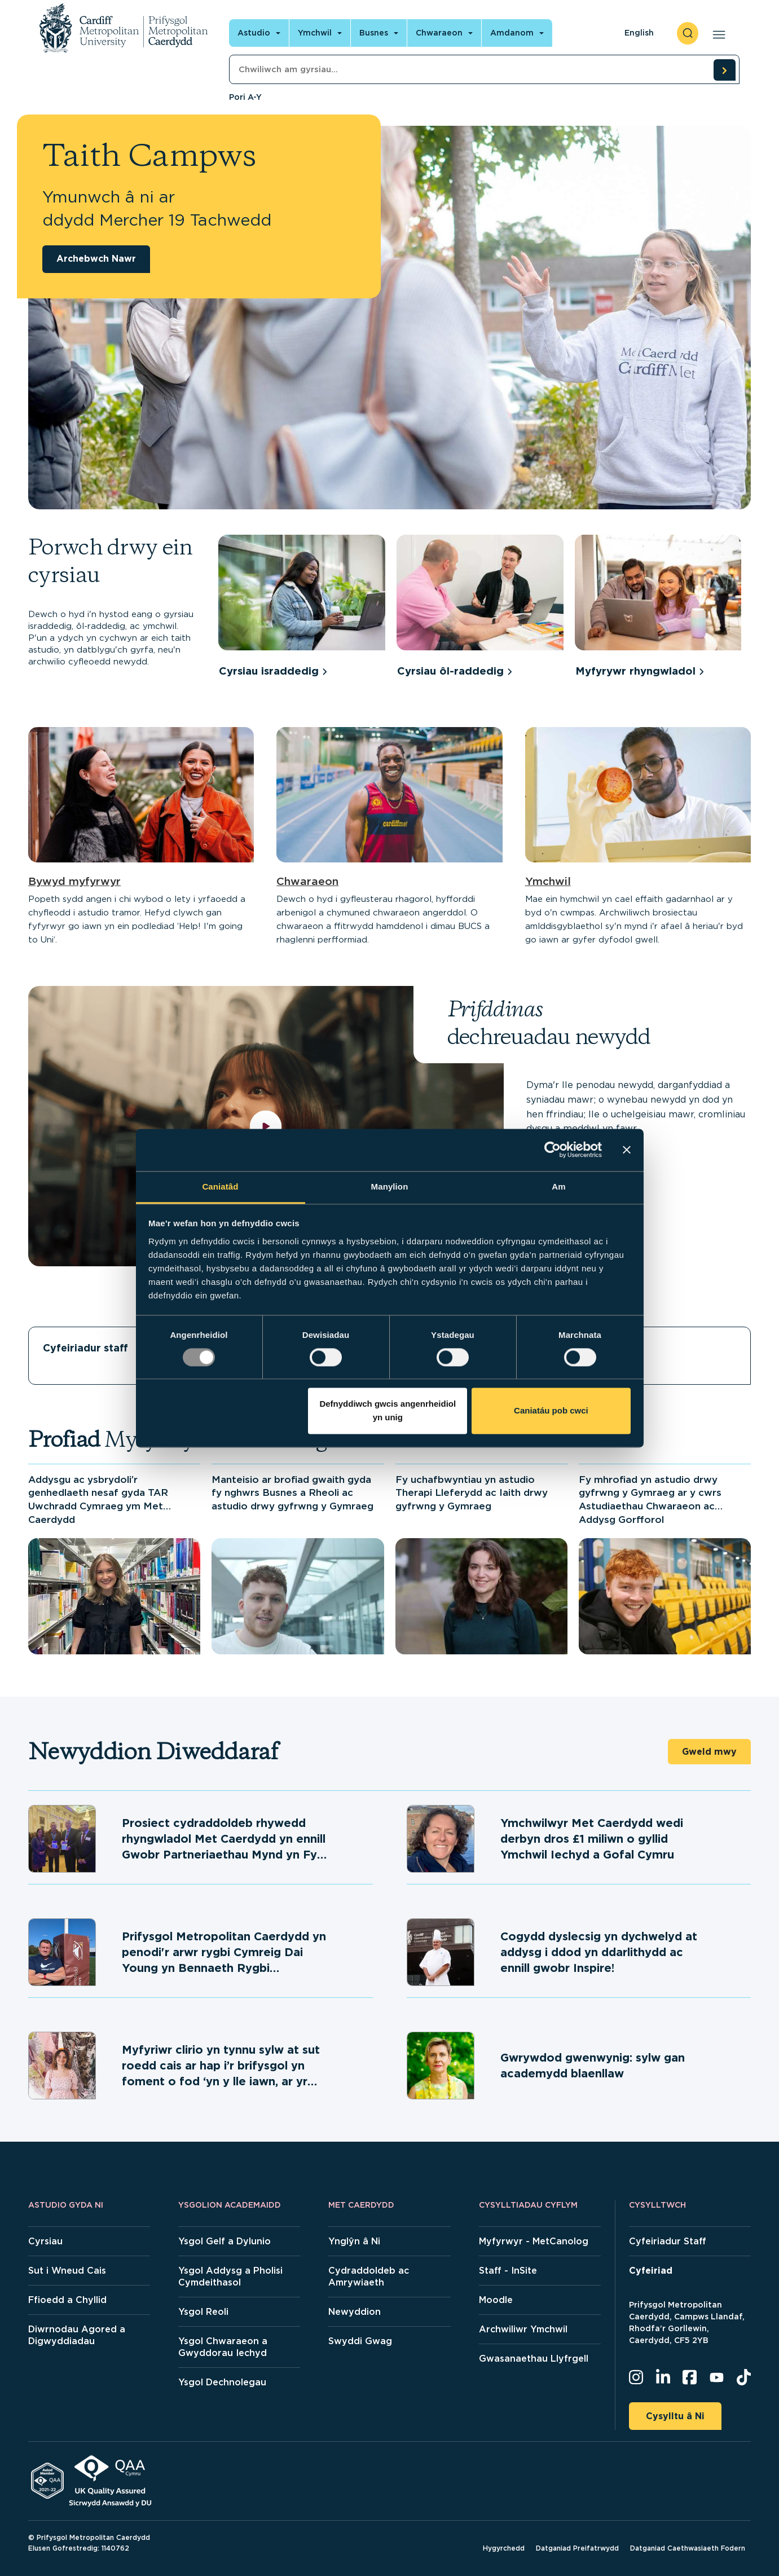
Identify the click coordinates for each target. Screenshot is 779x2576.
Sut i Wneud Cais (67, 2270)
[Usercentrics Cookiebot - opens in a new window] (552, 1149)
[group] (301, 608)
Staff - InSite (508, 2270)
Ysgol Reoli (203, 2311)
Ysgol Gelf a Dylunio (224, 2241)
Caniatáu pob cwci (551, 1411)
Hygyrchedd (504, 2548)
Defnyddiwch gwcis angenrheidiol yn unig (387, 1411)
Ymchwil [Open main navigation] (315, 32)
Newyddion (354, 2311)
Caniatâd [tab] (220, 1186)
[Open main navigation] (716, 33)
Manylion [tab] (389, 1186)
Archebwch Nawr (96, 258)
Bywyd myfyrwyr (74, 881)
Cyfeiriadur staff (85, 1348)
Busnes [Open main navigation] (373, 32)
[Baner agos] (627, 1149)
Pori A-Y (245, 97)
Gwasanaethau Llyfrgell (533, 2358)
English (639, 32)
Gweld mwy (709, 1751)
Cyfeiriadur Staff (667, 2241)
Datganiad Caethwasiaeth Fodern (687, 2548)
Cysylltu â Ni (675, 2416)
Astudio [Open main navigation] (253, 32)
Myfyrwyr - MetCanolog (533, 2241)
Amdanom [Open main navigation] (512, 32)
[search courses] (724, 70)
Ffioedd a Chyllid (67, 2300)
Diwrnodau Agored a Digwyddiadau (76, 2335)
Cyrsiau (45, 2241)
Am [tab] (558, 1186)
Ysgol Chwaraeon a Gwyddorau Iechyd (222, 2347)
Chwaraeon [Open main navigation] (439, 32)
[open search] (687, 33)
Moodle (496, 2300)
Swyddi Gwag (360, 2341)
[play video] (266, 1126)
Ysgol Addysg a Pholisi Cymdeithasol (230, 2276)
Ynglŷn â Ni (354, 2241)
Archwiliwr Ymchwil (523, 2329)
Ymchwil (548, 881)
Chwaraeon (307, 881)
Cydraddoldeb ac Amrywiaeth (368, 2276)
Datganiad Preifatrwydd (577, 2548)
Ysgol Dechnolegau (222, 2382)
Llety (608, 1348)
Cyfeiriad (650, 2270)
